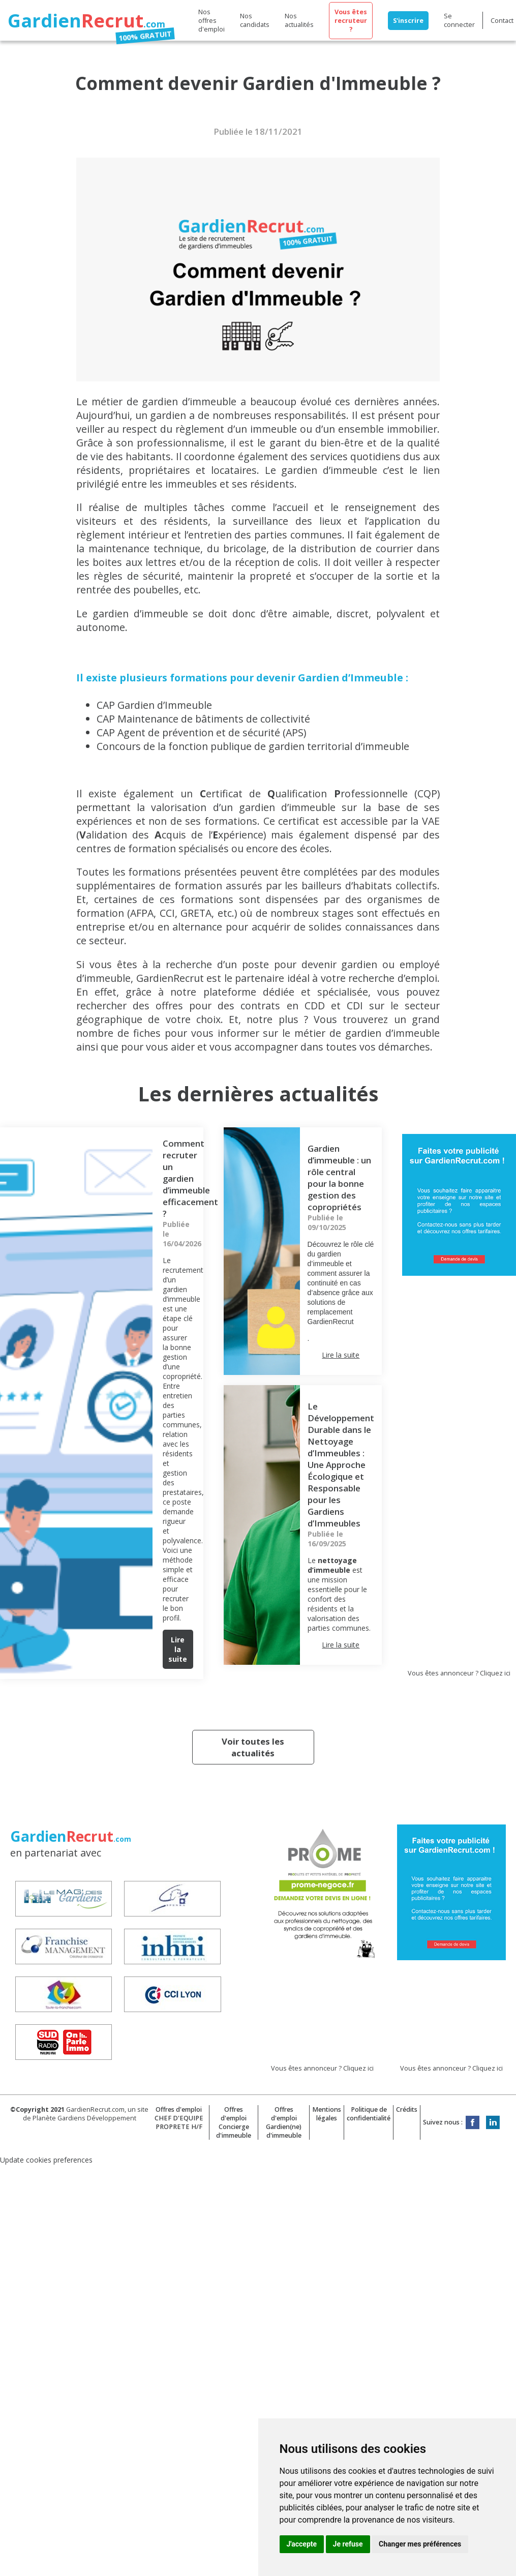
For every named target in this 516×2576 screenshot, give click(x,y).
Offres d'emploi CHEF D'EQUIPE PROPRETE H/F (179, 2118)
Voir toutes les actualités (253, 1747)
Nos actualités (299, 20)
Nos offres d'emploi (211, 21)
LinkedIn (493, 2122)
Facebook (473, 2122)
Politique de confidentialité (368, 2113)
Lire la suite (177, 1649)
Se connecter (459, 20)
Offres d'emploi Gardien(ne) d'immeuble (283, 2122)
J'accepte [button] (302, 2544)
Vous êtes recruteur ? (351, 21)
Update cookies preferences (46, 2160)
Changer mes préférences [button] (420, 2544)
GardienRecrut (171, 978)
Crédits (406, 2109)
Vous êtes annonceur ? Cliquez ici (459, 1673)
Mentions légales (326, 2113)
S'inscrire (408, 20)
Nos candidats (254, 20)
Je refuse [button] (348, 2544)
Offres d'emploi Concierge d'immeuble (233, 2122)
